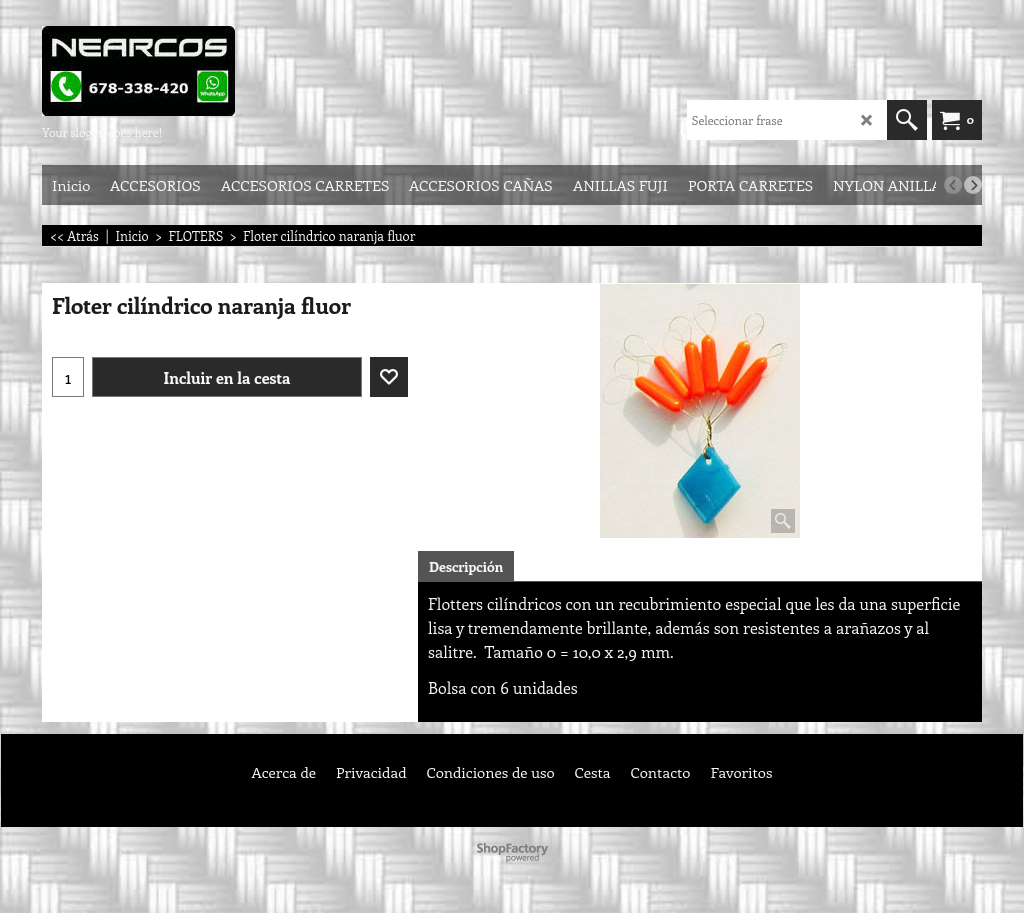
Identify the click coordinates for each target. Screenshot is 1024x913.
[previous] (953, 185)
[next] (973, 185)
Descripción (466, 566)
